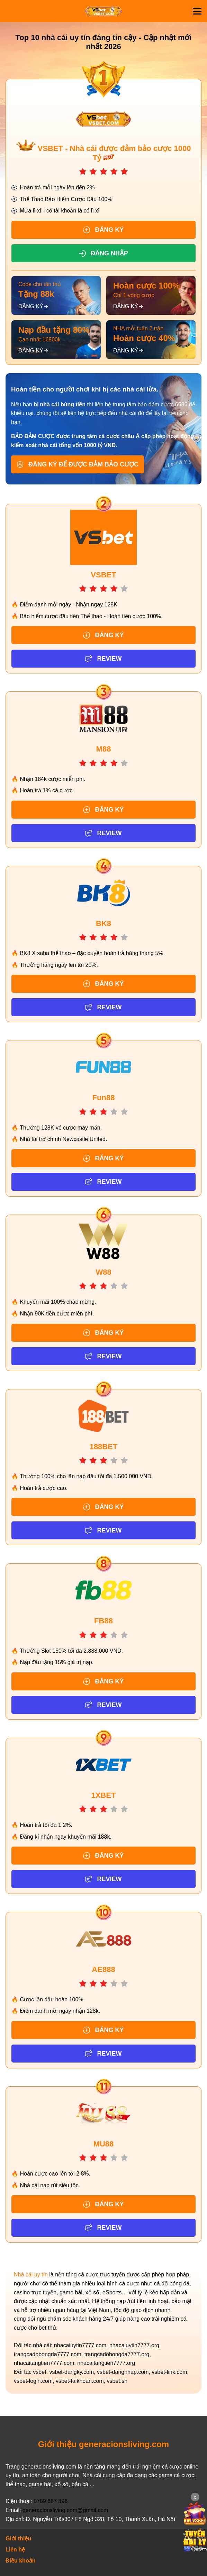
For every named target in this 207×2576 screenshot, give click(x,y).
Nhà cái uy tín (31, 2274)
